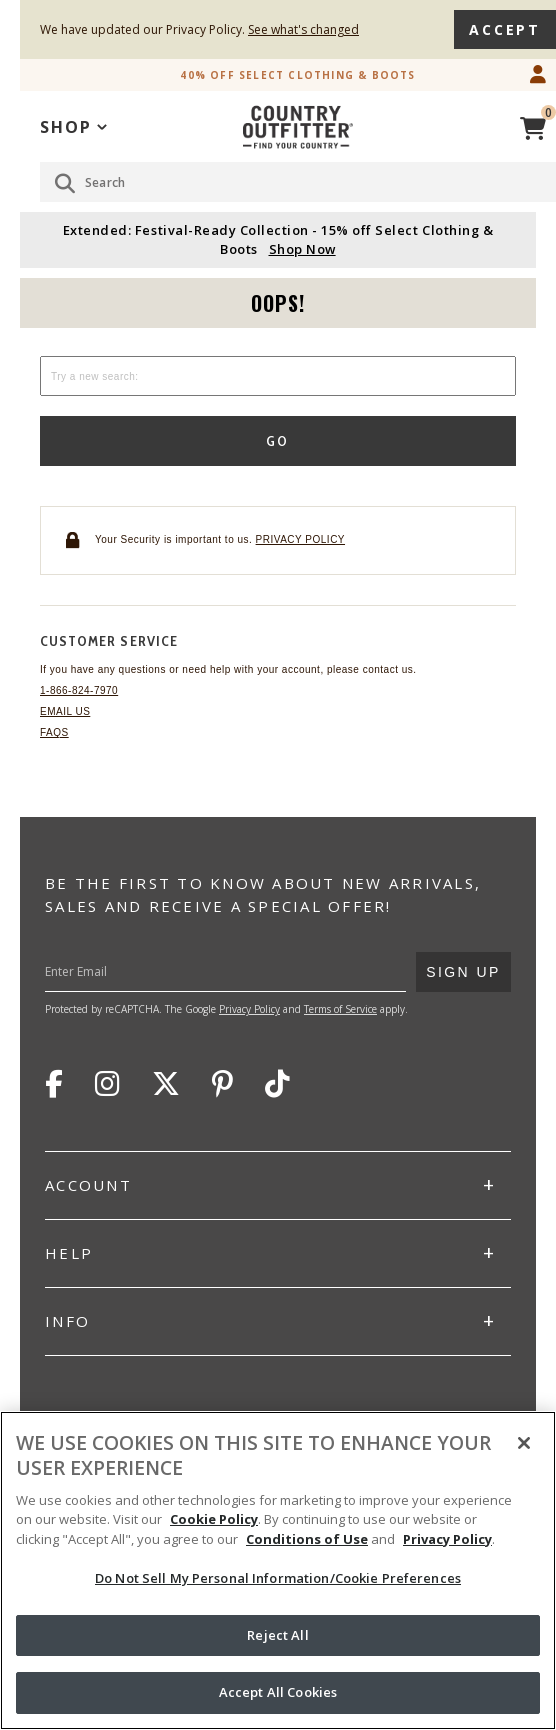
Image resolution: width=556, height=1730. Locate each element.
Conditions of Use (307, 1539)
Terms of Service (340, 1009)
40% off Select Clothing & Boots (297, 75)
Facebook (54, 1084)
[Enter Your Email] (253, 972)
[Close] (524, 1443)
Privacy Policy (249, 1009)
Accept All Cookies (278, 1692)
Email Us (65, 711)
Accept (505, 29)
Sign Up (463, 966)
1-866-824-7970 (79, 690)
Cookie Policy (214, 1519)
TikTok (277, 1084)
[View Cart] (533, 125)
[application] (73, 125)
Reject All (277, 1635)
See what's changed (303, 29)
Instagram (107, 1084)
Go (278, 441)
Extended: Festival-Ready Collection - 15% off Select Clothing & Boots (278, 239)
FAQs (54, 732)
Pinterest (222, 1084)
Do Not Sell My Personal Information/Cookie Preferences (278, 1578)
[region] (278, 1570)
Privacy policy (300, 539)
